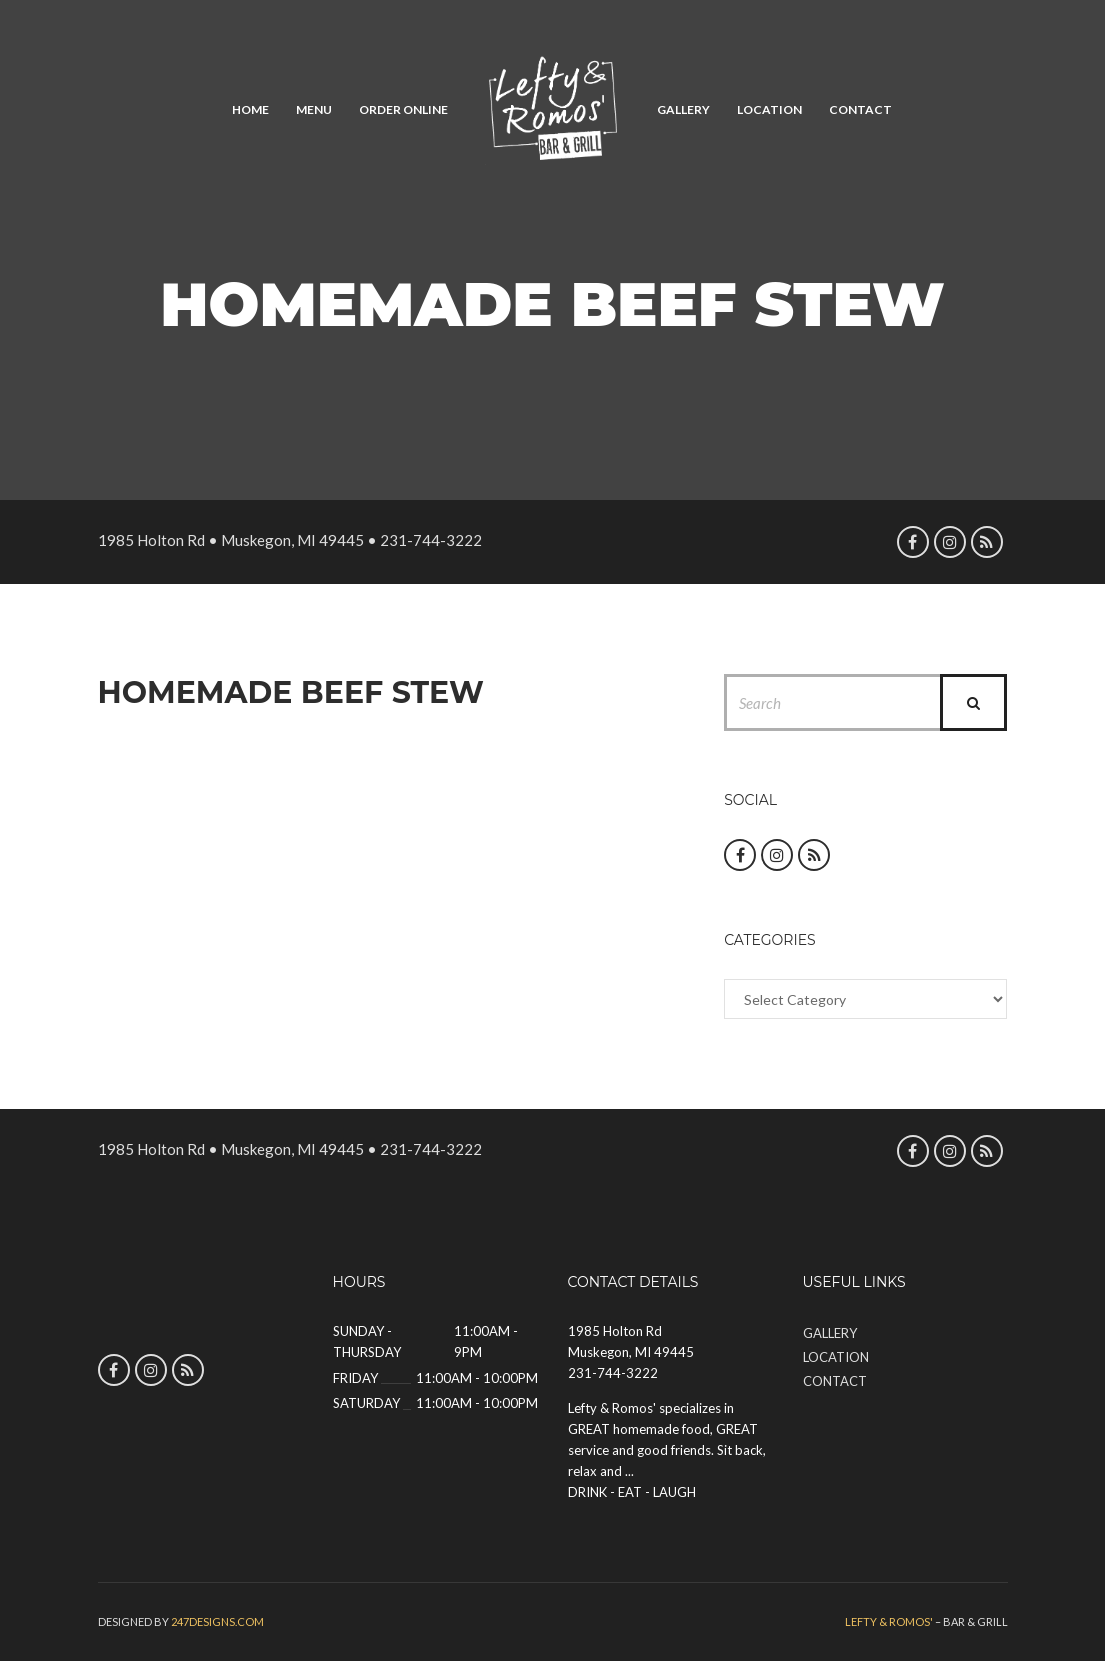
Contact (860, 109)
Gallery (683, 109)
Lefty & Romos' (889, 1621)
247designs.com (217, 1621)
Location (769, 109)
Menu (314, 109)
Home (250, 109)
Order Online (403, 109)
